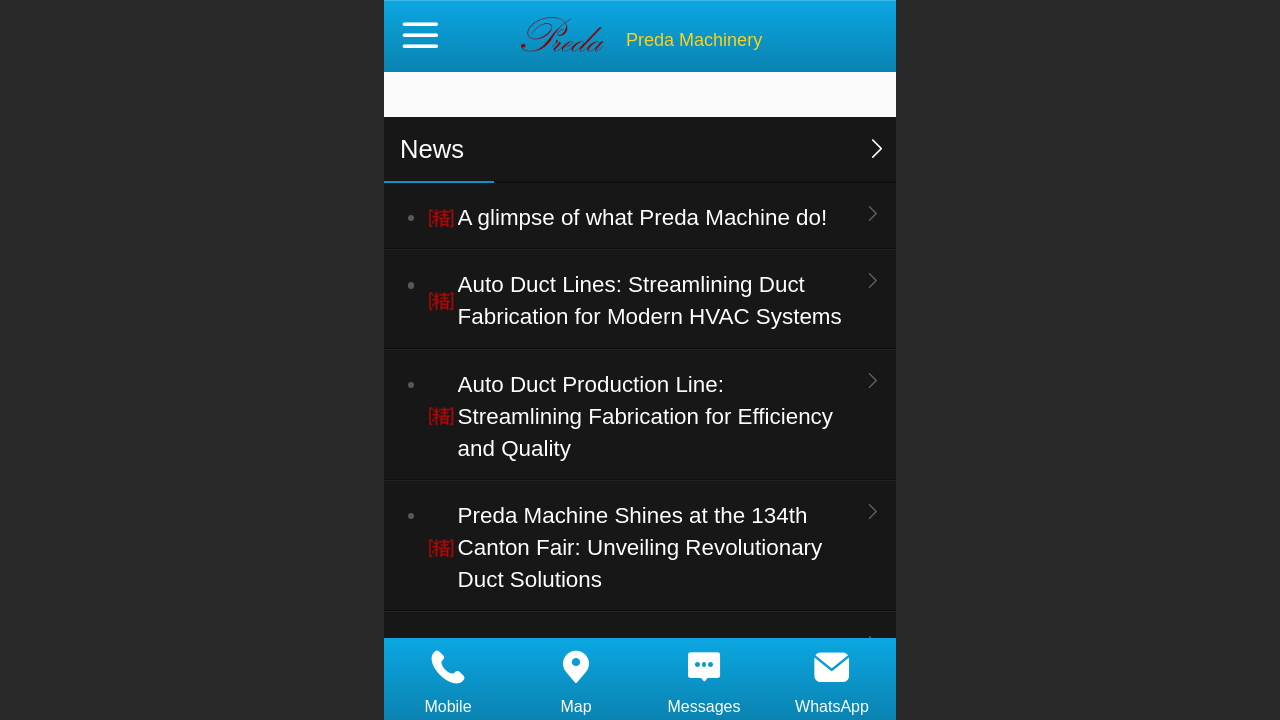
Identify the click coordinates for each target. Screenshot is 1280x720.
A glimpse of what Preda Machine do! (643, 217)
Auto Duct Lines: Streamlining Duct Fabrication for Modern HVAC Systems (650, 300)
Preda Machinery (694, 40)
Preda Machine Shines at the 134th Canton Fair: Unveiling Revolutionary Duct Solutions (640, 547)
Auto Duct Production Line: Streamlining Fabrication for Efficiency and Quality (645, 416)
